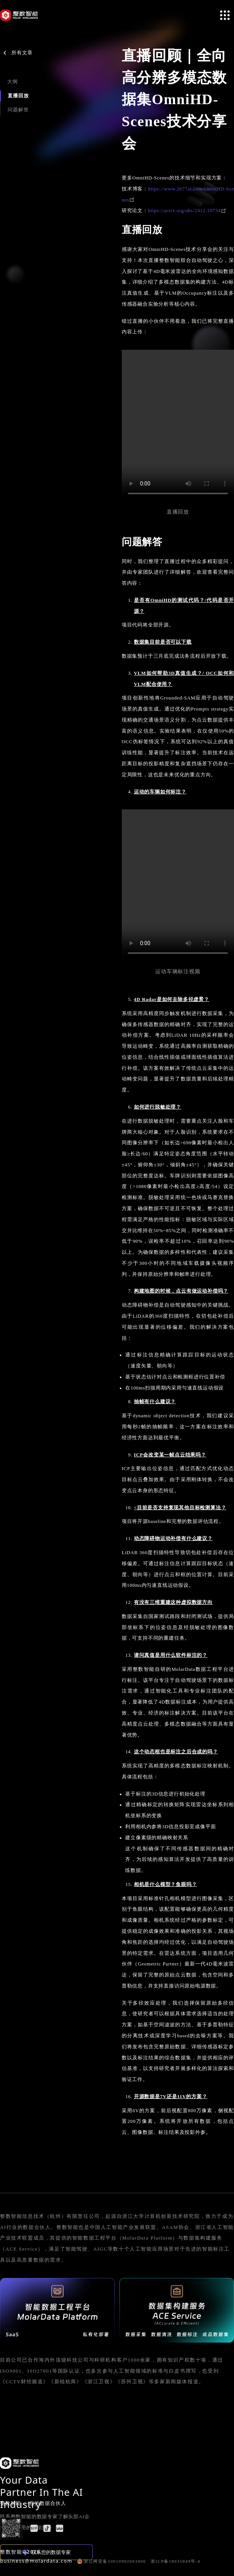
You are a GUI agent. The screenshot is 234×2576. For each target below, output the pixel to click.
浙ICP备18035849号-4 (175, 2561)
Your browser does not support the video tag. (178, 426)
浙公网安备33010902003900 (111, 2561)
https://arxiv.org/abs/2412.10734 (187, 210)
